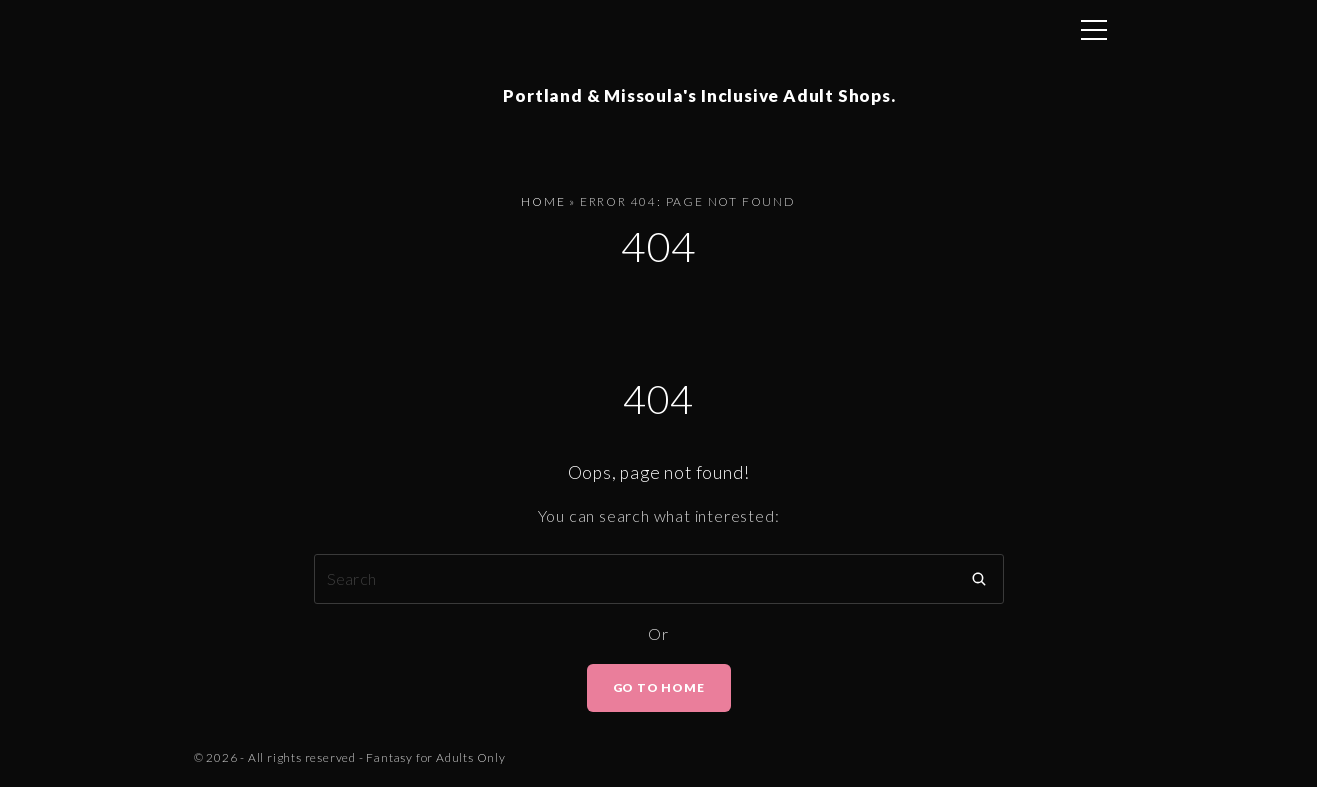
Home (543, 206)
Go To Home (659, 691)
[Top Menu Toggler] (1094, 30)
